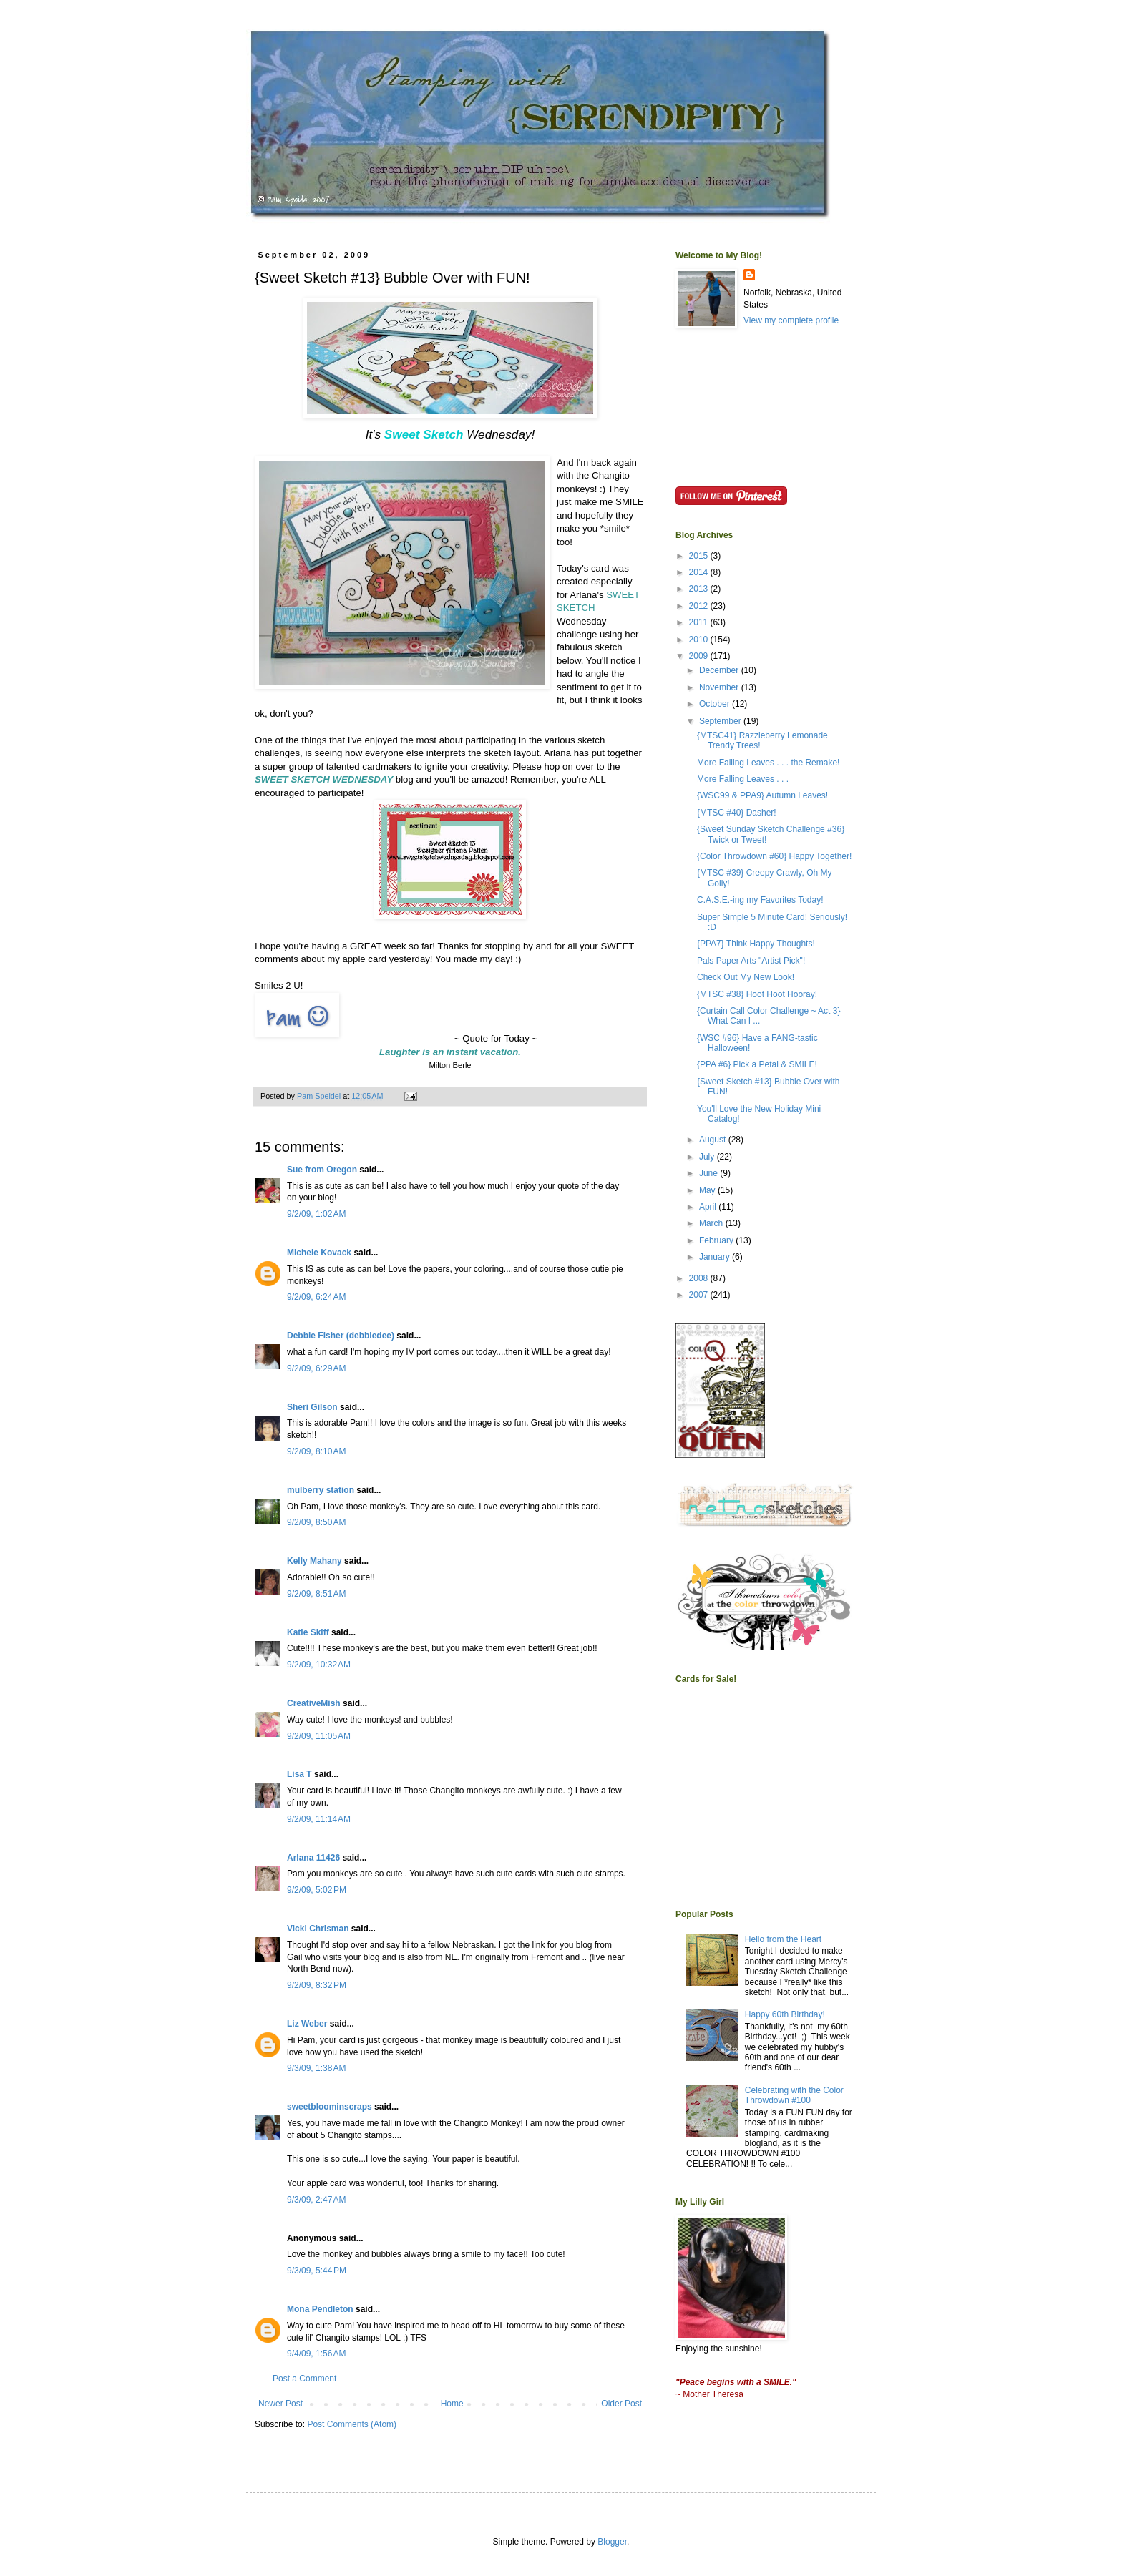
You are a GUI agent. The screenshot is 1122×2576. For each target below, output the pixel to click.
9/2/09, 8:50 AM (316, 1522)
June (709, 1173)
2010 (700, 640)
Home (452, 2404)
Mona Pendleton (320, 2309)
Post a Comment (304, 2379)
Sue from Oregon (322, 1170)
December (720, 670)
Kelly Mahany (314, 1561)
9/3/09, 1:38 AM (316, 2068)
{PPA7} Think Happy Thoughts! (756, 944)
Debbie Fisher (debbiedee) (340, 1336)
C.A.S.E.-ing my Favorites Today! (760, 900)
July (708, 1157)
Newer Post (280, 2404)
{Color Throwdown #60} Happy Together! (774, 856)
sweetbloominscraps (329, 2107)
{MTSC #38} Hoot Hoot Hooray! (757, 994)
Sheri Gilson (312, 1407)
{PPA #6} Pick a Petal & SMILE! (757, 1064)
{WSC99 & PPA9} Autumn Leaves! (762, 795)
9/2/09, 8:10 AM (316, 1451)
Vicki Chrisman (317, 1929)
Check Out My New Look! (745, 977)
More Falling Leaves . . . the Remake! (768, 763)
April (708, 1207)
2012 (700, 606)
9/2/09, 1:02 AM (316, 1214)
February (717, 1240)
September (721, 721)
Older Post (621, 2404)
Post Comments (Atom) (351, 2424)
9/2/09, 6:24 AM (316, 1297)
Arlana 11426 (313, 1858)
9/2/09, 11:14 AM (319, 1819)
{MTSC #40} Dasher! (736, 813)
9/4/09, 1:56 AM (316, 2354)
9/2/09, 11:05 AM (319, 1736)
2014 (700, 572)
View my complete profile (791, 320)
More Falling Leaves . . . (743, 779)
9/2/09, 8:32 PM (316, 1985)
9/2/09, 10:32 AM (319, 1665)
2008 (700, 1278)
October (715, 704)
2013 (700, 589)
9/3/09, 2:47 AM (316, 2200)
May (708, 1190)
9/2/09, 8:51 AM (316, 1594)
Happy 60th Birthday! (785, 2014)
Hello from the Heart (783, 1939)
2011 (700, 622)
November (720, 687)
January (715, 1257)
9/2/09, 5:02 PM (316, 1890)
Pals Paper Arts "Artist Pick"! (751, 961)
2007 (700, 1295)
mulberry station (320, 1490)
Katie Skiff (308, 1632)
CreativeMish (314, 1703)
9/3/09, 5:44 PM (316, 2271)
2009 (700, 656)
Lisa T (299, 1774)
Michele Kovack (319, 1253)
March (712, 1223)
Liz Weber (307, 2024)
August (713, 1140)
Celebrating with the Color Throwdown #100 (794, 2095)
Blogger (612, 2542)
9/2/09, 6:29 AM (316, 1368)
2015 (700, 556)
